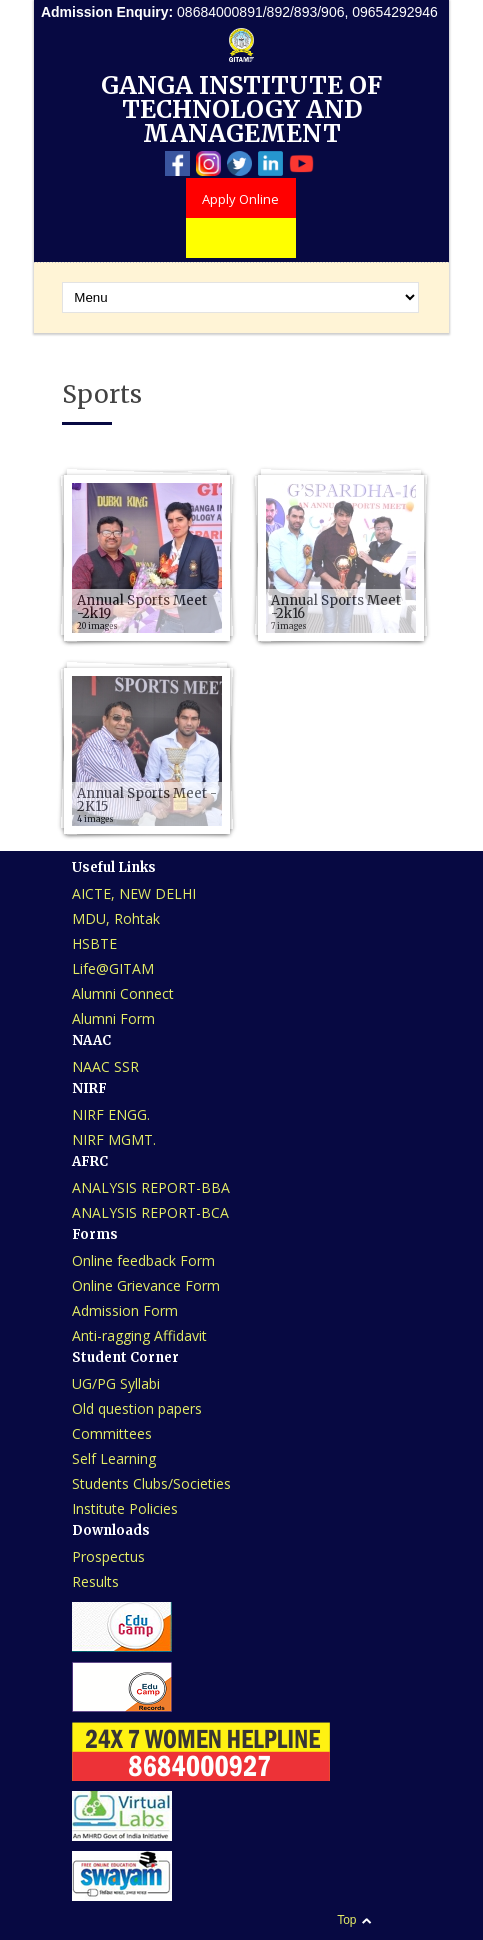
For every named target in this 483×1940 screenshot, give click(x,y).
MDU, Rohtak (116, 918)
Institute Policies (125, 1508)
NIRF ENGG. (111, 1114)
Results (95, 1581)
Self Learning (114, 1458)
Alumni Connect (123, 993)
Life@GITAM (113, 968)
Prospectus (108, 1556)
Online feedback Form (143, 1260)
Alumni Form (113, 1018)
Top (346, 1920)
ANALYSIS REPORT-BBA (151, 1187)
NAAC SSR (105, 1066)
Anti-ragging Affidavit (139, 1335)
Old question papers (137, 1408)
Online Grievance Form (146, 1285)
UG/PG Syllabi (116, 1383)
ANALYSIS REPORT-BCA (150, 1212)
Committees (112, 1433)
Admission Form (125, 1310)
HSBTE (94, 943)
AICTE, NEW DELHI (134, 893)
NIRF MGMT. (114, 1139)
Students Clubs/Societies (151, 1483)
